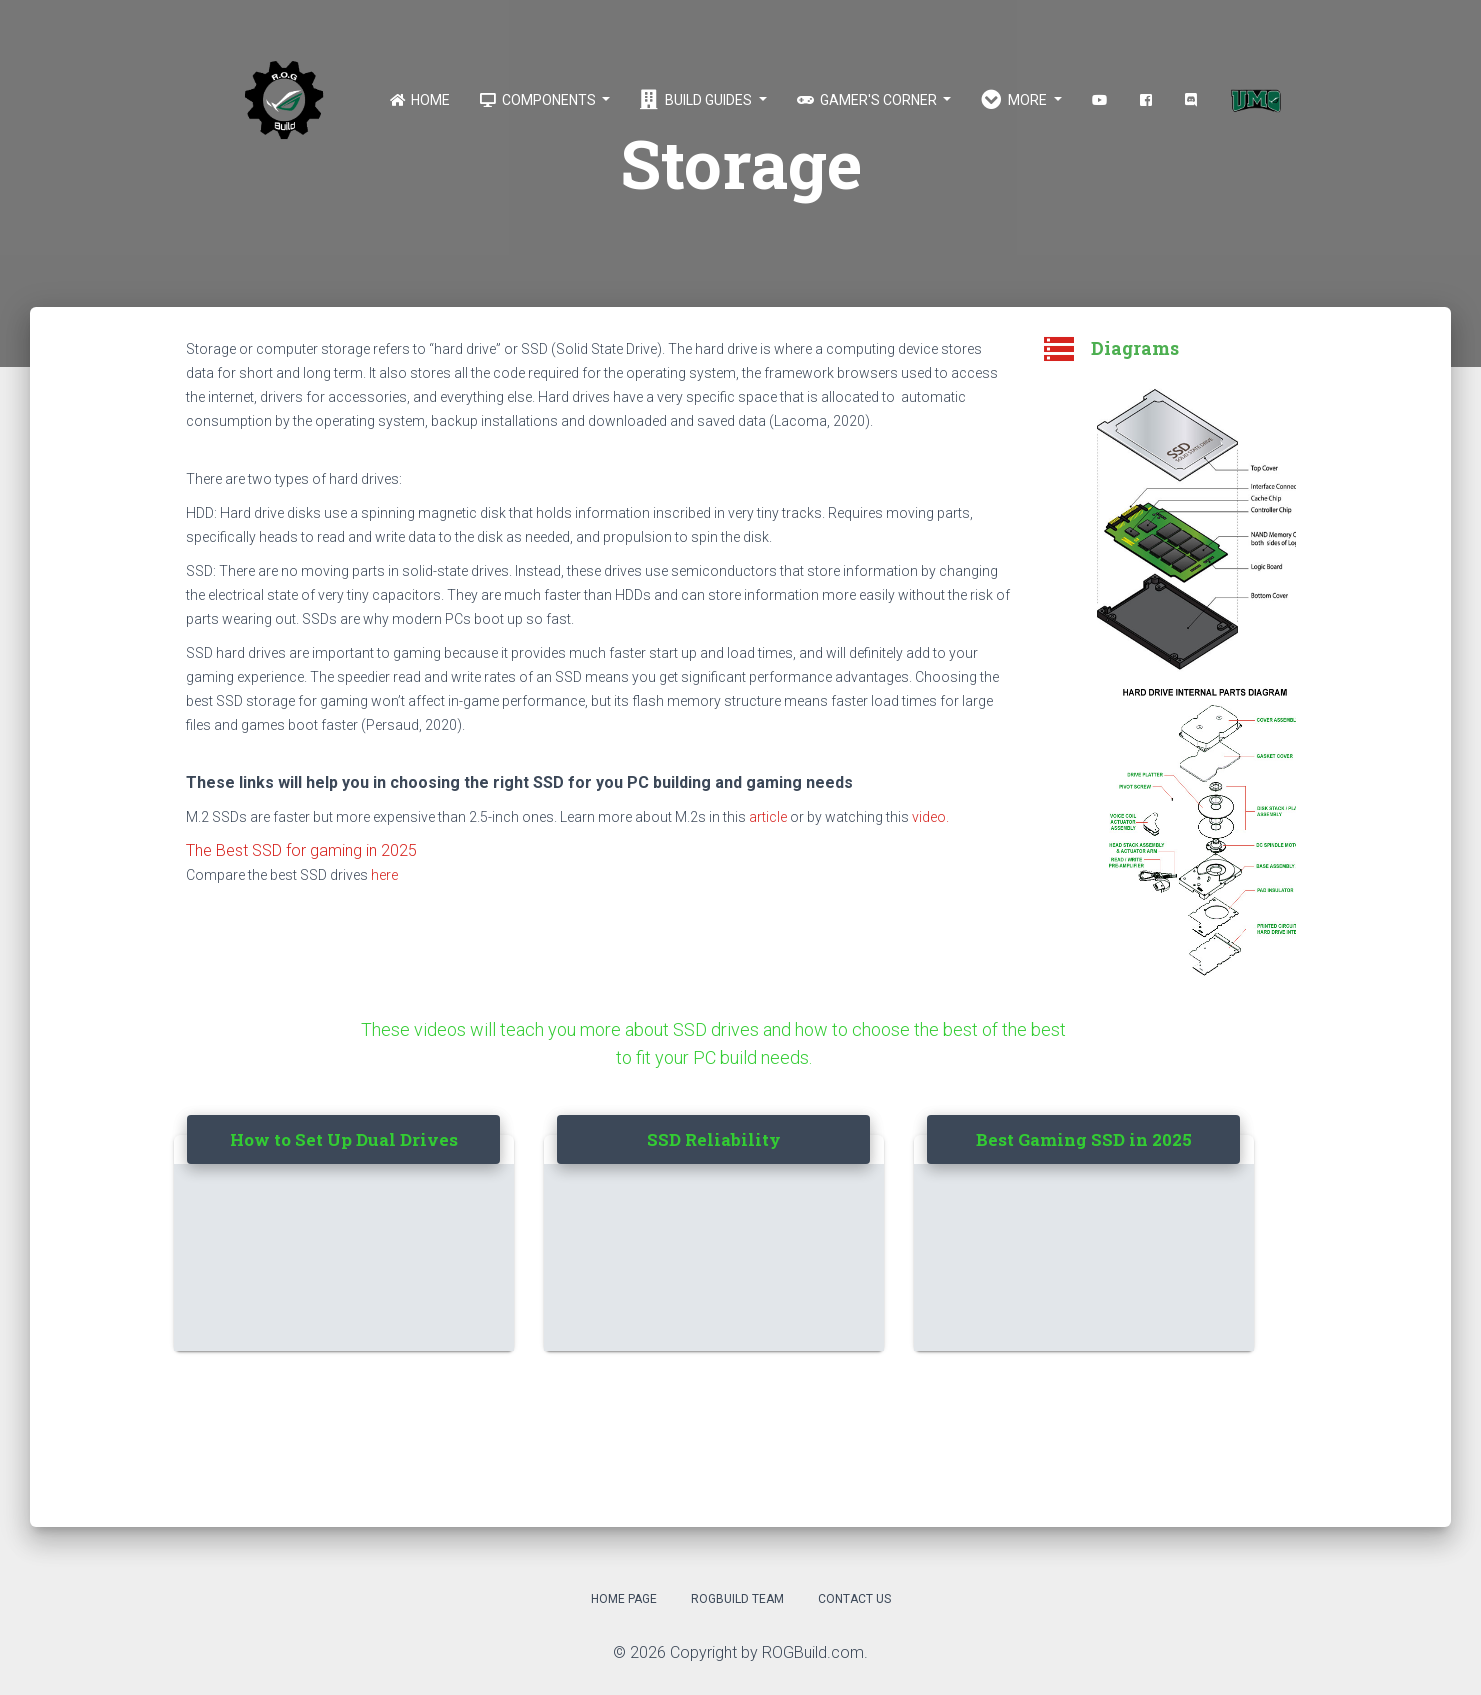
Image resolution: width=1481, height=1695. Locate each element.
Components (539, 100)
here (384, 875)
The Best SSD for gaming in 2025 (301, 850)
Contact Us (854, 1599)
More (1015, 100)
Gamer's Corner (868, 100)
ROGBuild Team (737, 1599)
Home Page (624, 1599)
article (768, 817)
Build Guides (697, 100)
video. (930, 817)
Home (420, 100)
